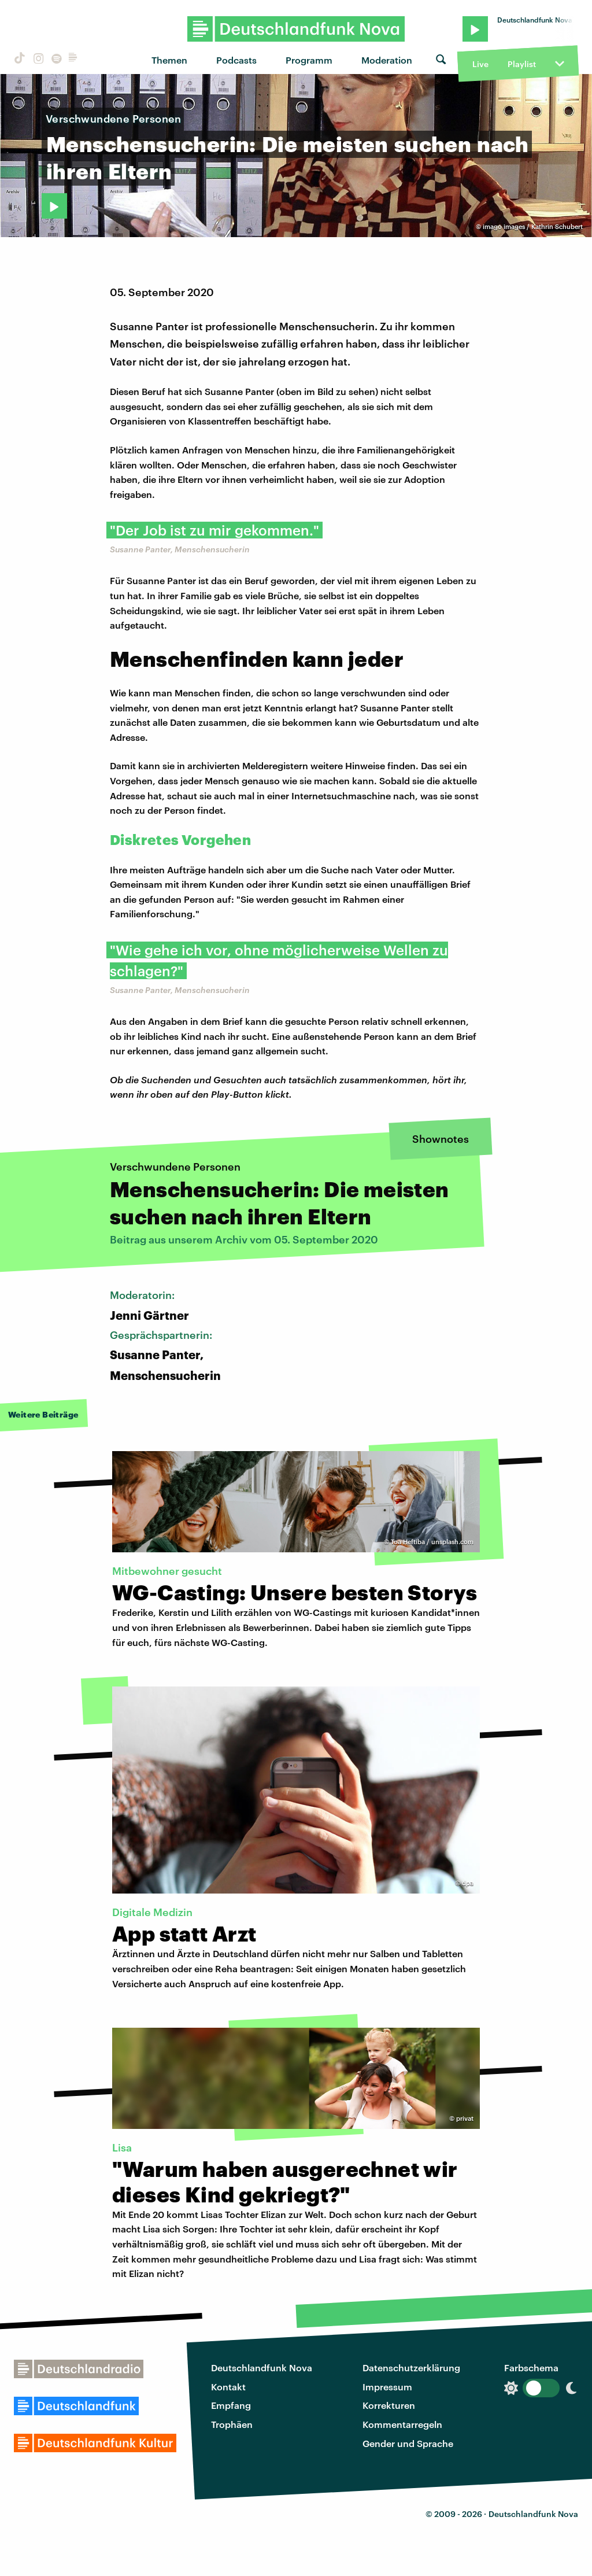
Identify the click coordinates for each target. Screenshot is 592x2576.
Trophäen (232, 2424)
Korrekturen (388, 2405)
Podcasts (236, 59)
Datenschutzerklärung (411, 2367)
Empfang (231, 2405)
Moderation (386, 59)
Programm (309, 59)
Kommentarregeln (402, 2424)
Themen (169, 59)
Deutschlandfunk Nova (261, 2367)
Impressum (387, 2386)
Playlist (522, 64)
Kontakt (228, 2386)
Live (480, 64)
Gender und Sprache (407, 2443)
